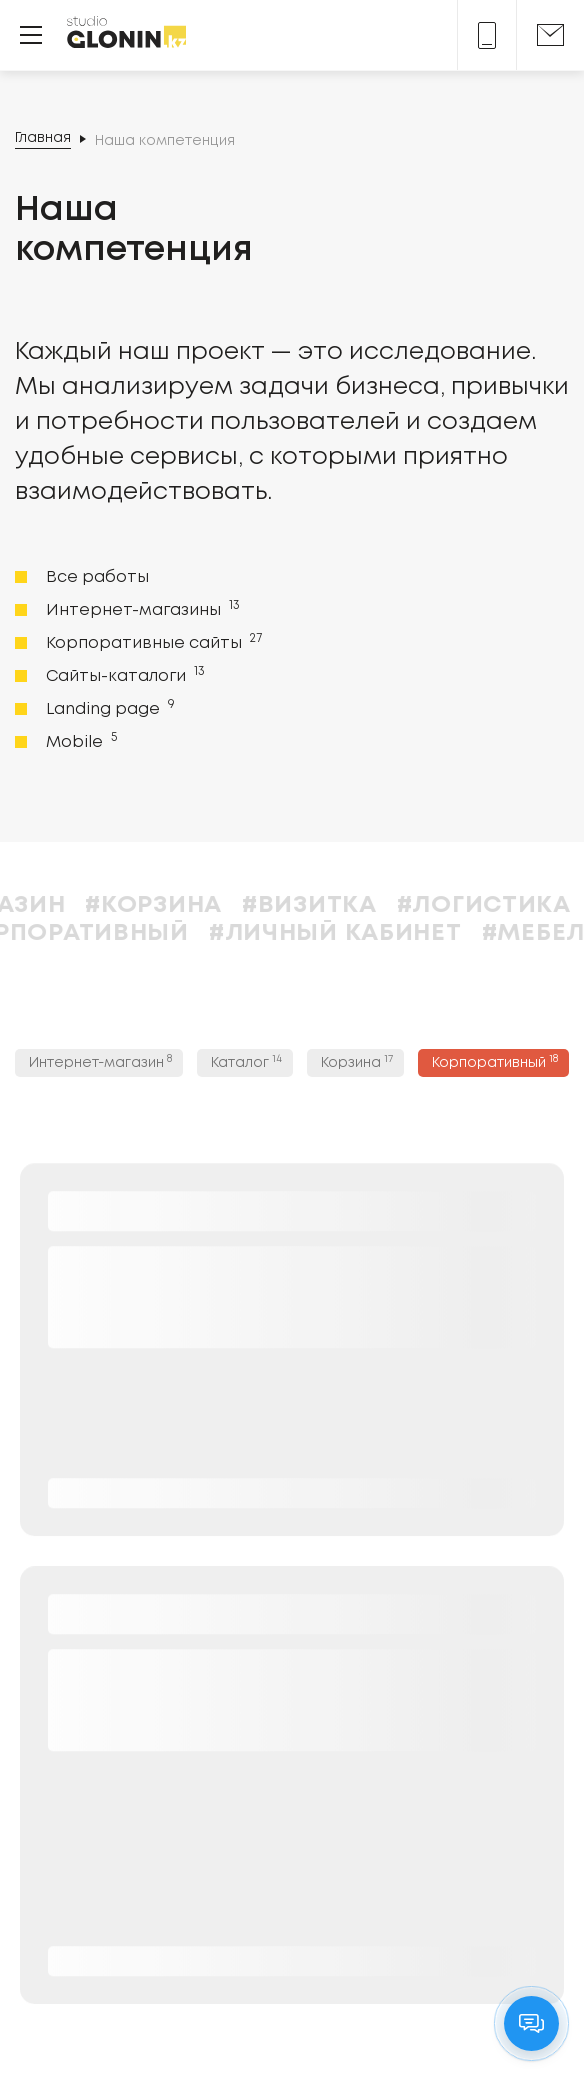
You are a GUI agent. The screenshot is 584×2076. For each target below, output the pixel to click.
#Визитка (344, 905)
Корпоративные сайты (152, 642)
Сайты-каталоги (123, 675)
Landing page (108, 708)
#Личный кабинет (370, 933)
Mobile (79, 741)
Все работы (97, 577)
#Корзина (188, 905)
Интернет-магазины (141, 609)
